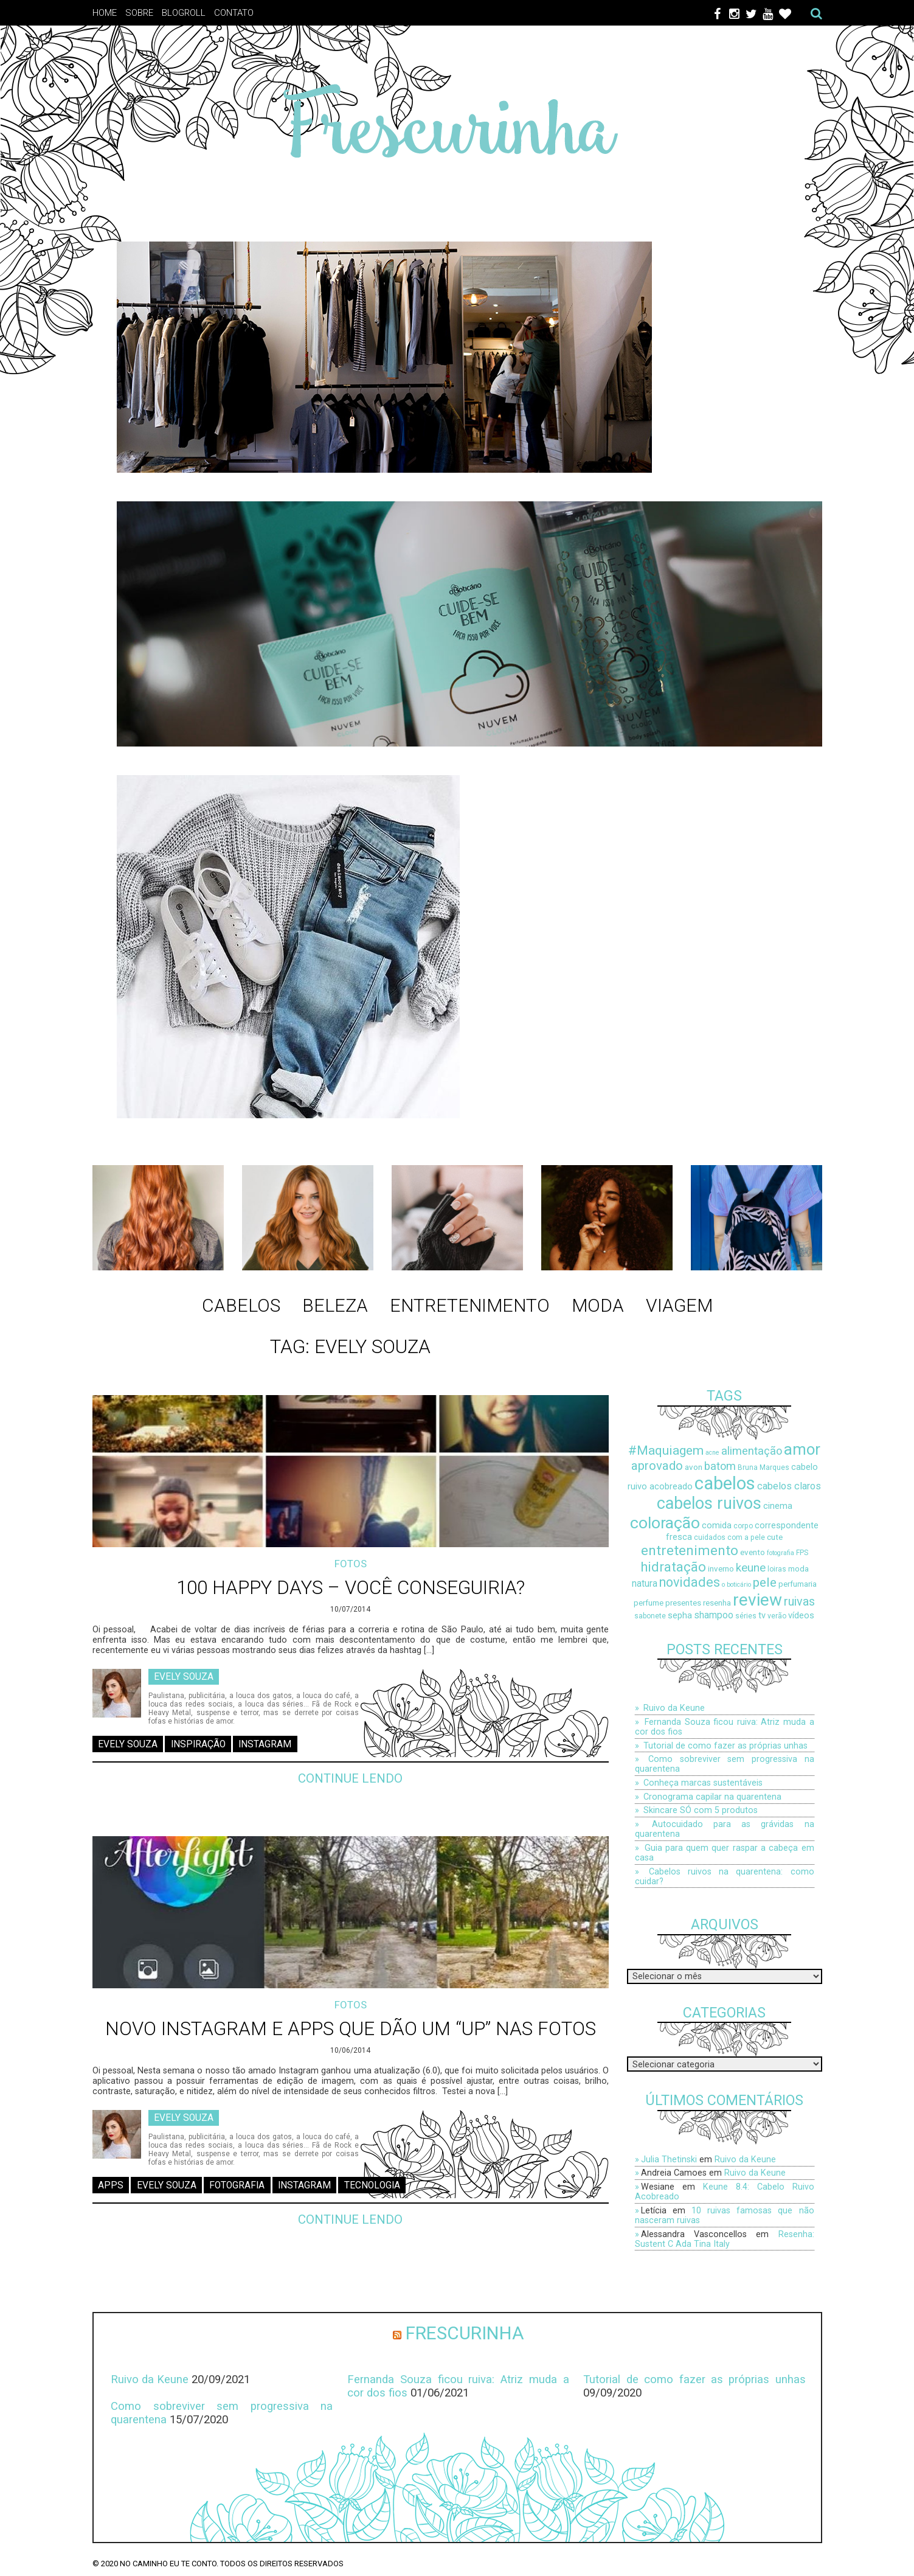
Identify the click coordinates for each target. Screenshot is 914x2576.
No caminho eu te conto (168, 2563)
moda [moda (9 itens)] (798, 1568)
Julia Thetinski (669, 2159)
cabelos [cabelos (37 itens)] (724, 1483)
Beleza (335, 1305)
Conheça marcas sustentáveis (703, 1783)
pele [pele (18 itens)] (765, 1582)
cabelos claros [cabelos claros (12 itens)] (789, 1486)
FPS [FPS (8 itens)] (802, 1552)
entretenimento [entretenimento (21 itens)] (689, 1550)
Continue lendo (350, 1778)
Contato (234, 12)
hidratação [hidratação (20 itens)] (673, 1567)
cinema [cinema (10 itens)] (777, 1506)
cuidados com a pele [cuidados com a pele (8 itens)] (729, 1537)
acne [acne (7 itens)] (712, 1453)
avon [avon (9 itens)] (693, 1467)
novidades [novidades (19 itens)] (689, 1582)
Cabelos (241, 1305)
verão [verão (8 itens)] (776, 1616)
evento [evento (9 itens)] (752, 1552)
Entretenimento (470, 1305)
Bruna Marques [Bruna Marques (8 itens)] (763, 1467)
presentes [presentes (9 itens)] (683, 1602)
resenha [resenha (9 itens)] (717, 1602)
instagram (264, 1744)
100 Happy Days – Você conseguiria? (350, 1587)
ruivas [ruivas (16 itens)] (799, 1602)
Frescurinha (465, 2333)
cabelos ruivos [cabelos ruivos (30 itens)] (709, 1503)
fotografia (237, 2185)
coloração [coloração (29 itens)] (665, 1522)
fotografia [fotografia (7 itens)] (780, 1553)
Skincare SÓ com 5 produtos (700, 1810)
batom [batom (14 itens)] (720, 1466)
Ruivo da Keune (674, 1708)
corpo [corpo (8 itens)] (743, 1526)
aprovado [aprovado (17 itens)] (657, 1465)
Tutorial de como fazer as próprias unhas (725, 1745)
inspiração (198, 1744)
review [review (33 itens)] (757, 1600)
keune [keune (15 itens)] (751, 1568)
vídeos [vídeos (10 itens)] (801, 1615)
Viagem (679, 1305)
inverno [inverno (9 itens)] (721, 1568)
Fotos (350, 1564)
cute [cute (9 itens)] (775, 1537)
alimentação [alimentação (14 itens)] (751, 1450)
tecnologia (372, 2185)
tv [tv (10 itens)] (762, 1615)
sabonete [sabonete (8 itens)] (650, 1616)
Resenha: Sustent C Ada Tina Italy (724, 2239)
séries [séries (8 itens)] (745, 1616)
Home (104, 12)
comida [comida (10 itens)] (717, 1525)
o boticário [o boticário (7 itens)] (736, 1585)
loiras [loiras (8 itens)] (776, 1569)
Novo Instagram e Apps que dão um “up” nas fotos (350, 2028)
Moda (598, 1305)
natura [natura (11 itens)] (644, 1583)
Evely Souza (183, 1676)
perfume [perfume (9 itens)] (648, 1602)
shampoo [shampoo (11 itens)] (713, 1615)
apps (110, 2185)
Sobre (139, 12)
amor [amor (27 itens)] (802, 1449)
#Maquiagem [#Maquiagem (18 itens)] (666, 1450)
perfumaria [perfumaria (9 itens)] (797, 1584)
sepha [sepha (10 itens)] (680, 1615)
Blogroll (184, 12)
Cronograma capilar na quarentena (712, 1796)
